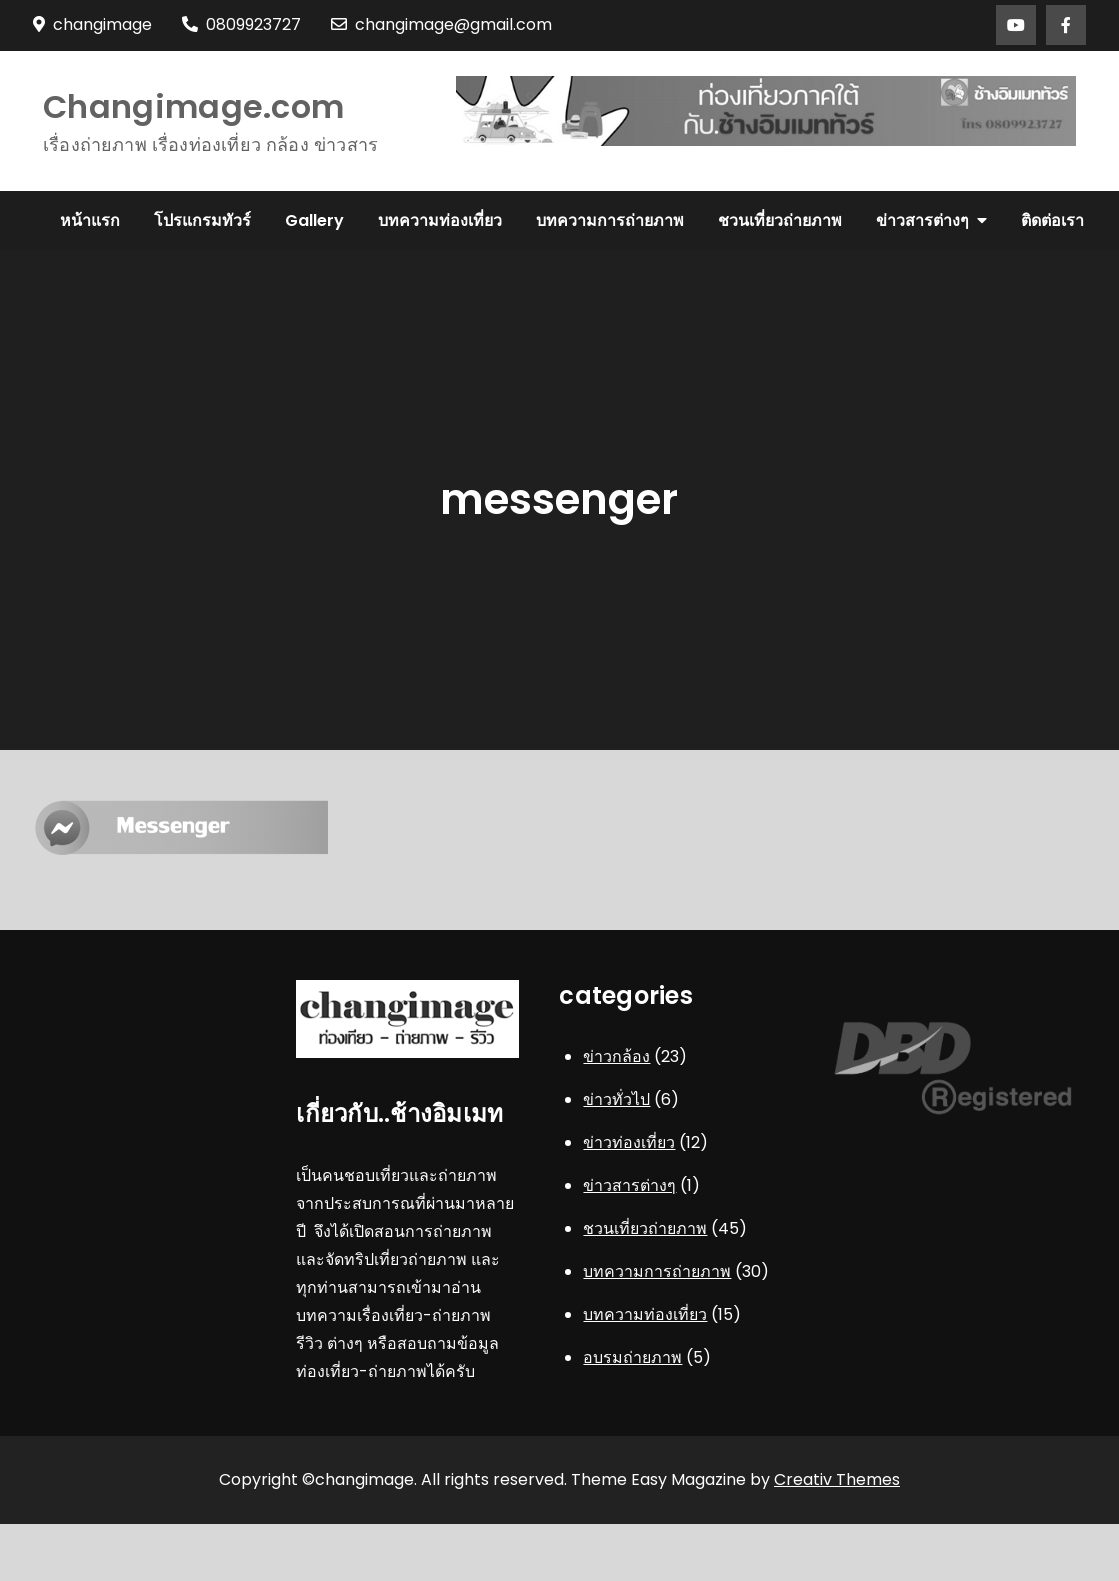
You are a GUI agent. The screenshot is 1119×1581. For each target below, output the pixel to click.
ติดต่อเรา (1052, 220)
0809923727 (241, 24)
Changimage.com (193, 106)
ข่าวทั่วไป (616, 1099)
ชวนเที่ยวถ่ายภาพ (780, 220)
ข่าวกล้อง (616, 1056)
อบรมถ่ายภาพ (632, 1357)
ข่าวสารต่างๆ (922, 220)
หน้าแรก (90, 220)
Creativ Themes (837, 1479)
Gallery (314, 220)
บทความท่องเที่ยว (440, 220)
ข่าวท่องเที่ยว (629, 1142)
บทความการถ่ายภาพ (610, 220)
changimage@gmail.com (441, 24)
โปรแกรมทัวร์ (202, 220)
